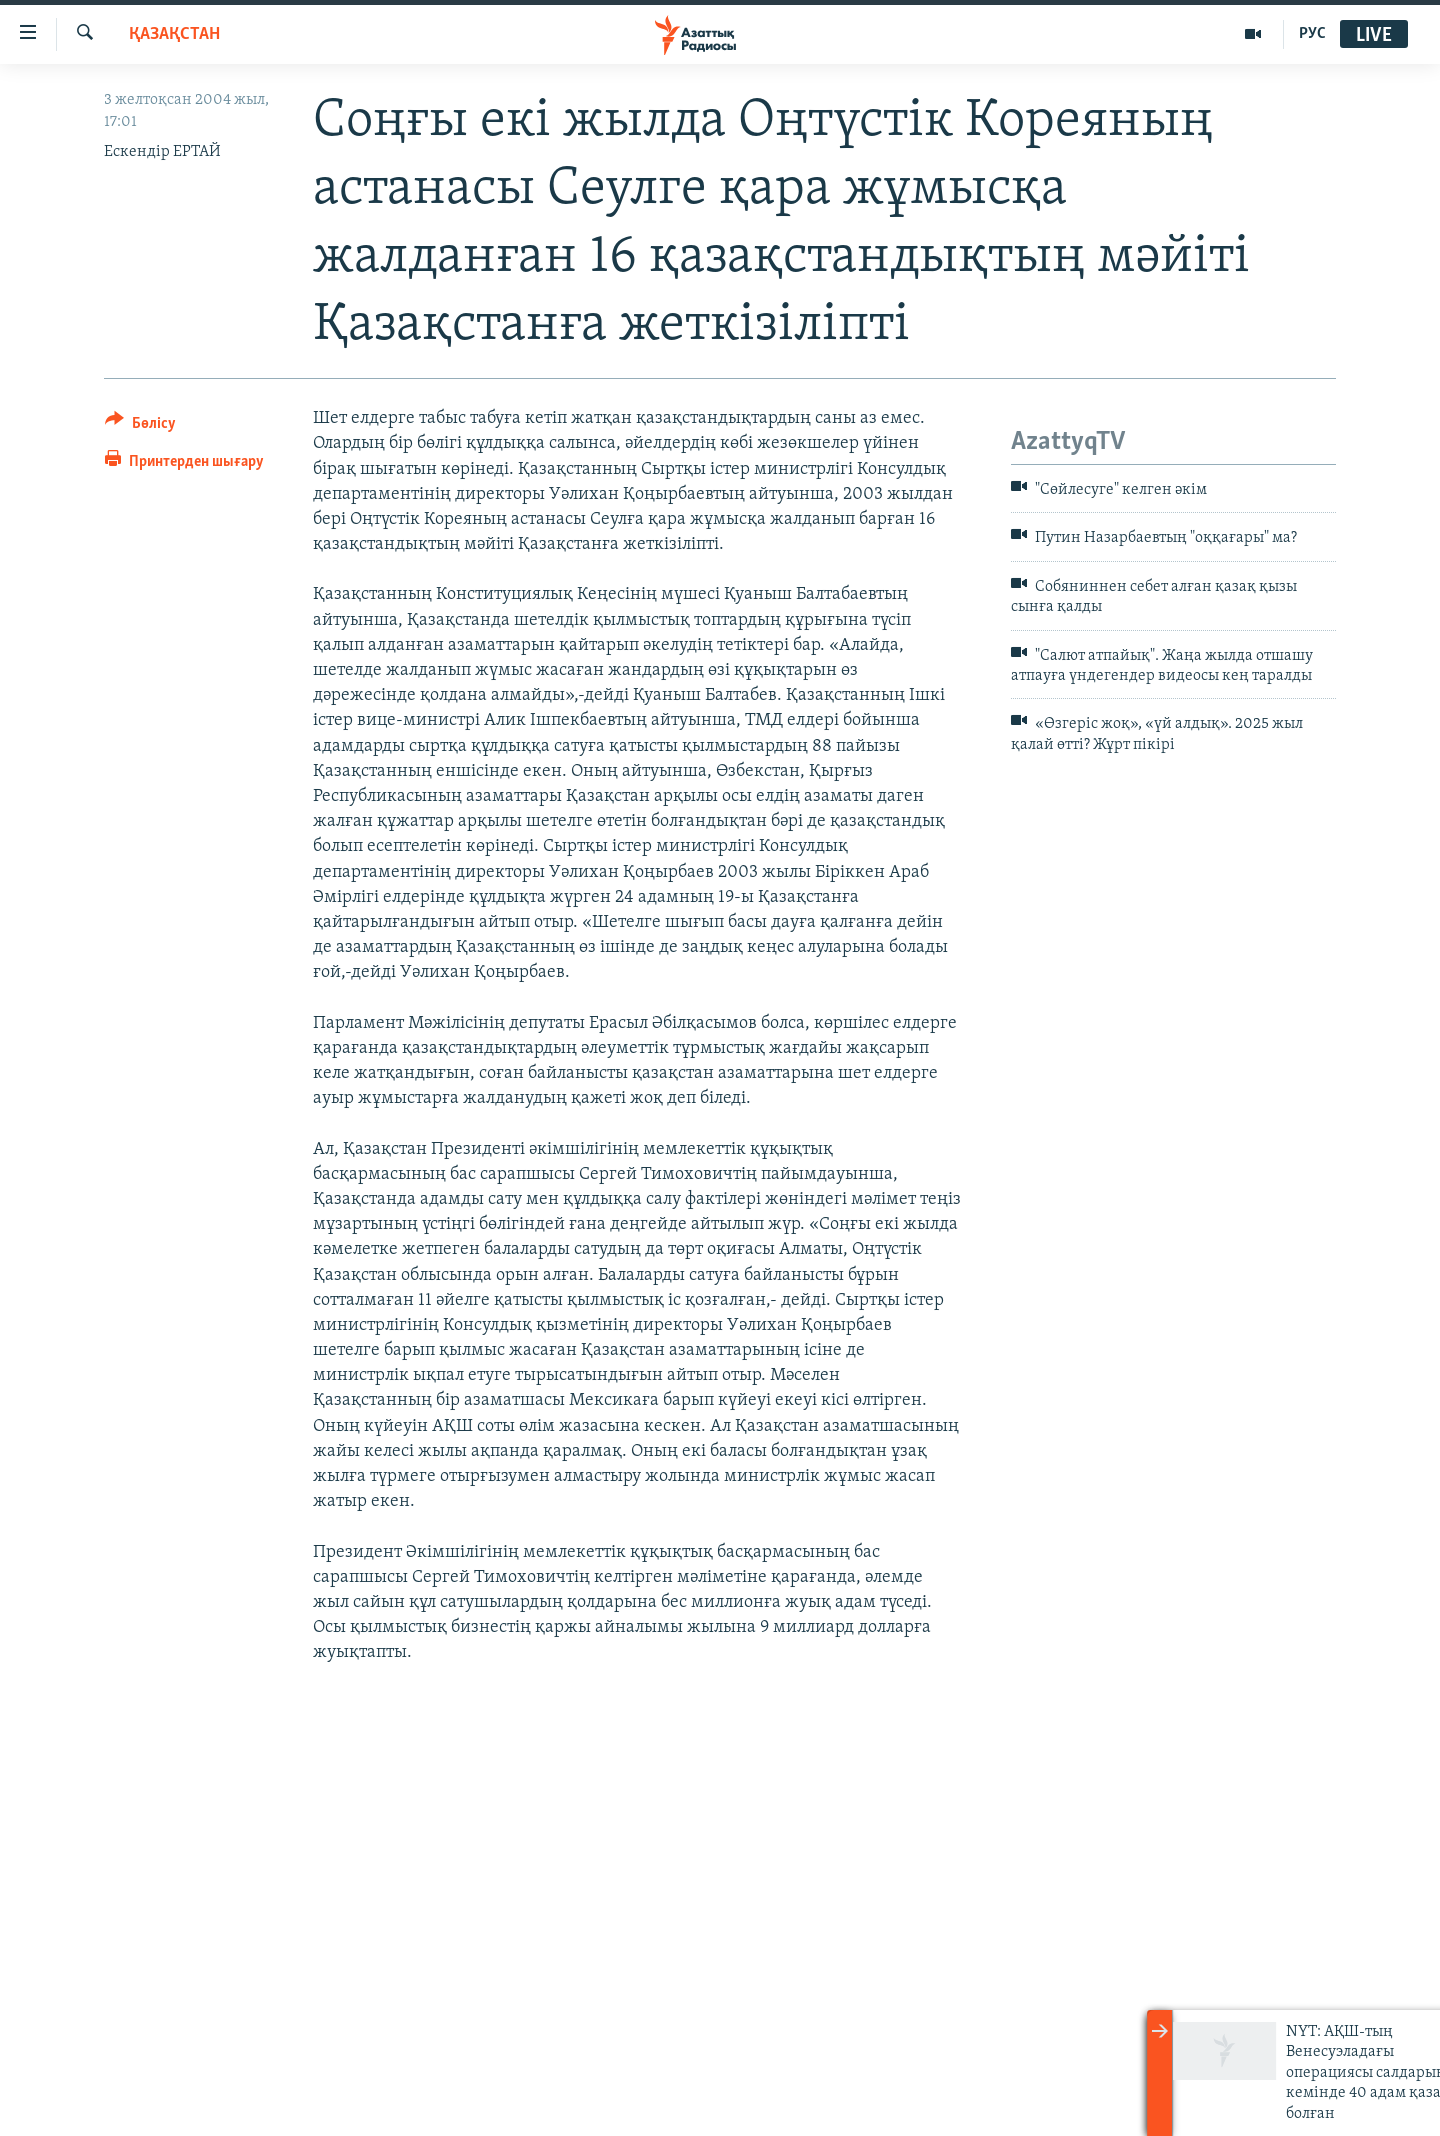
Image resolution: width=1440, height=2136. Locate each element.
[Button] (140, 426)
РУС (1312, 34)
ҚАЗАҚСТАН (174, 34)
